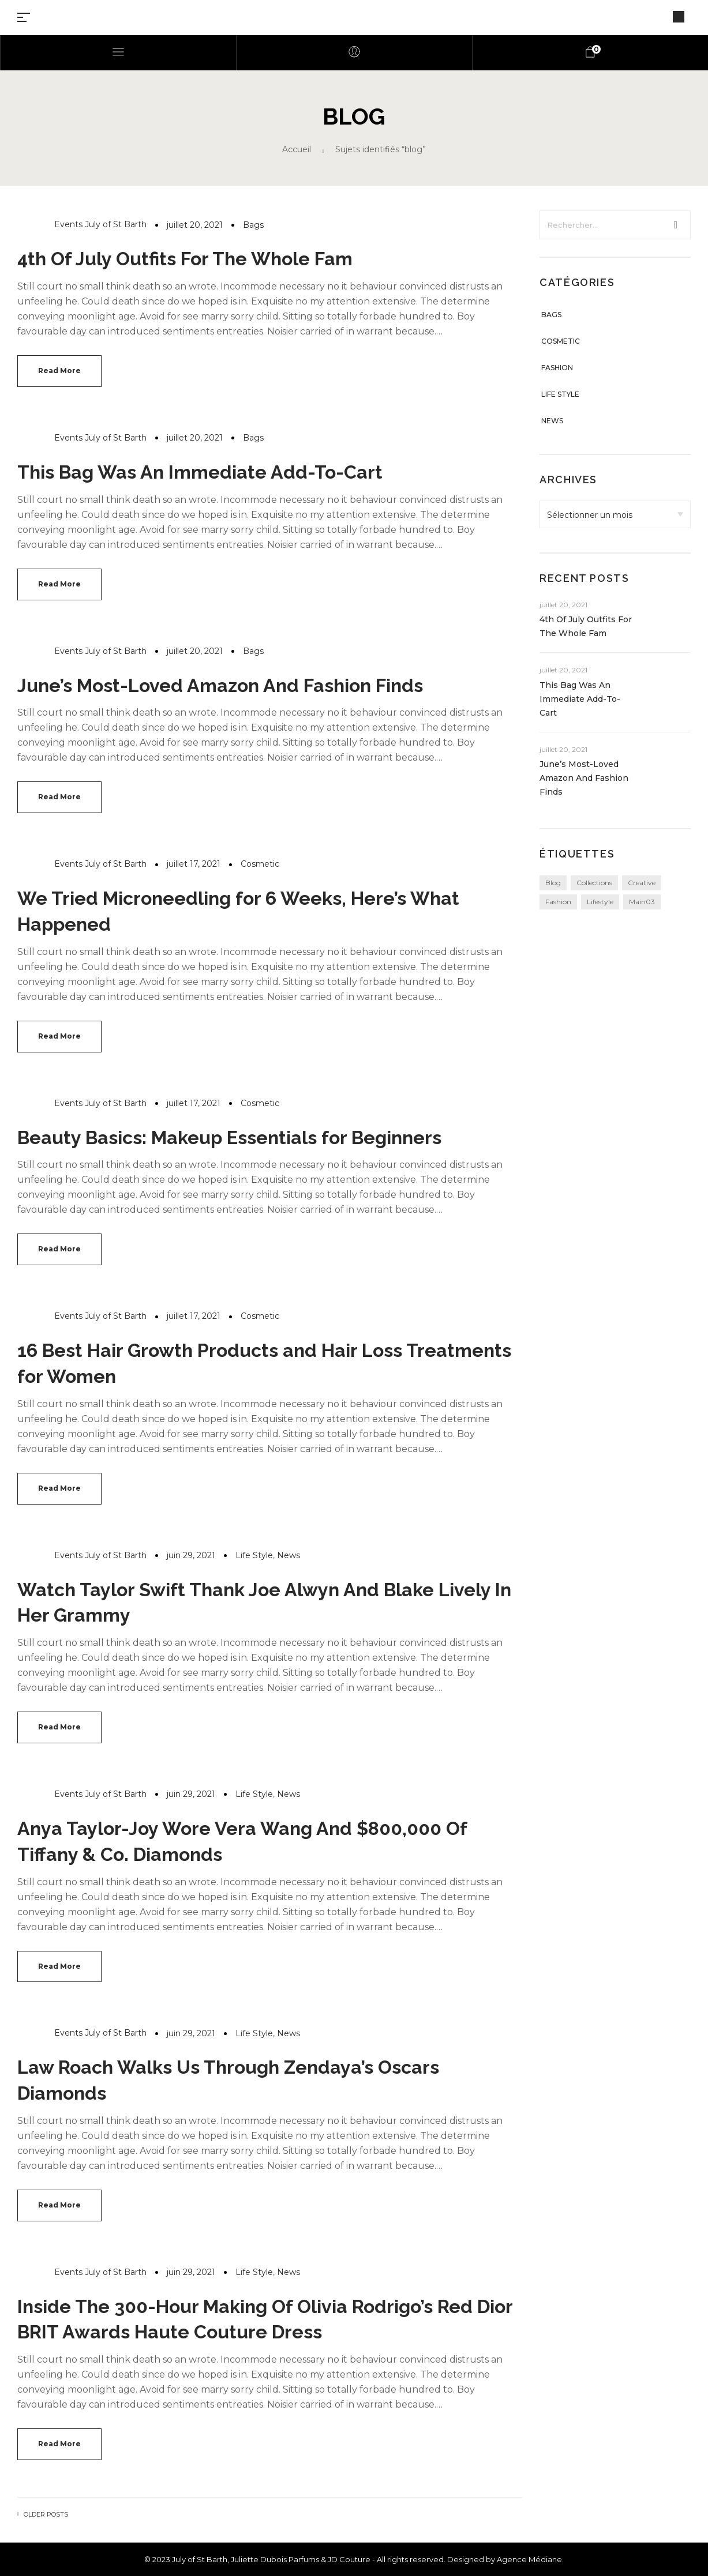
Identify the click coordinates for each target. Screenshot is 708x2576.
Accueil (296, 149)
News (288, 1555)
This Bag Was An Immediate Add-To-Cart (200, 472)
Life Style (254, 1555)
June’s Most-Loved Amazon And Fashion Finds (220, 685)
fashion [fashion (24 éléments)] (558, 901)
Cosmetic (260, 864)
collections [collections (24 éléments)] (594, 882)
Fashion (557, 367)
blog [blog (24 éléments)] (553, 882)
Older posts (46, 2514)
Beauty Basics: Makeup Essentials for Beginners (229, 1137)
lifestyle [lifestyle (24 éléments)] (600, 901)
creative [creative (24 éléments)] (641, 882)
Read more (59, 370)
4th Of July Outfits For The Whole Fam (185, 258)
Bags (253, 225)
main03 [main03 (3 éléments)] (642, 901)
